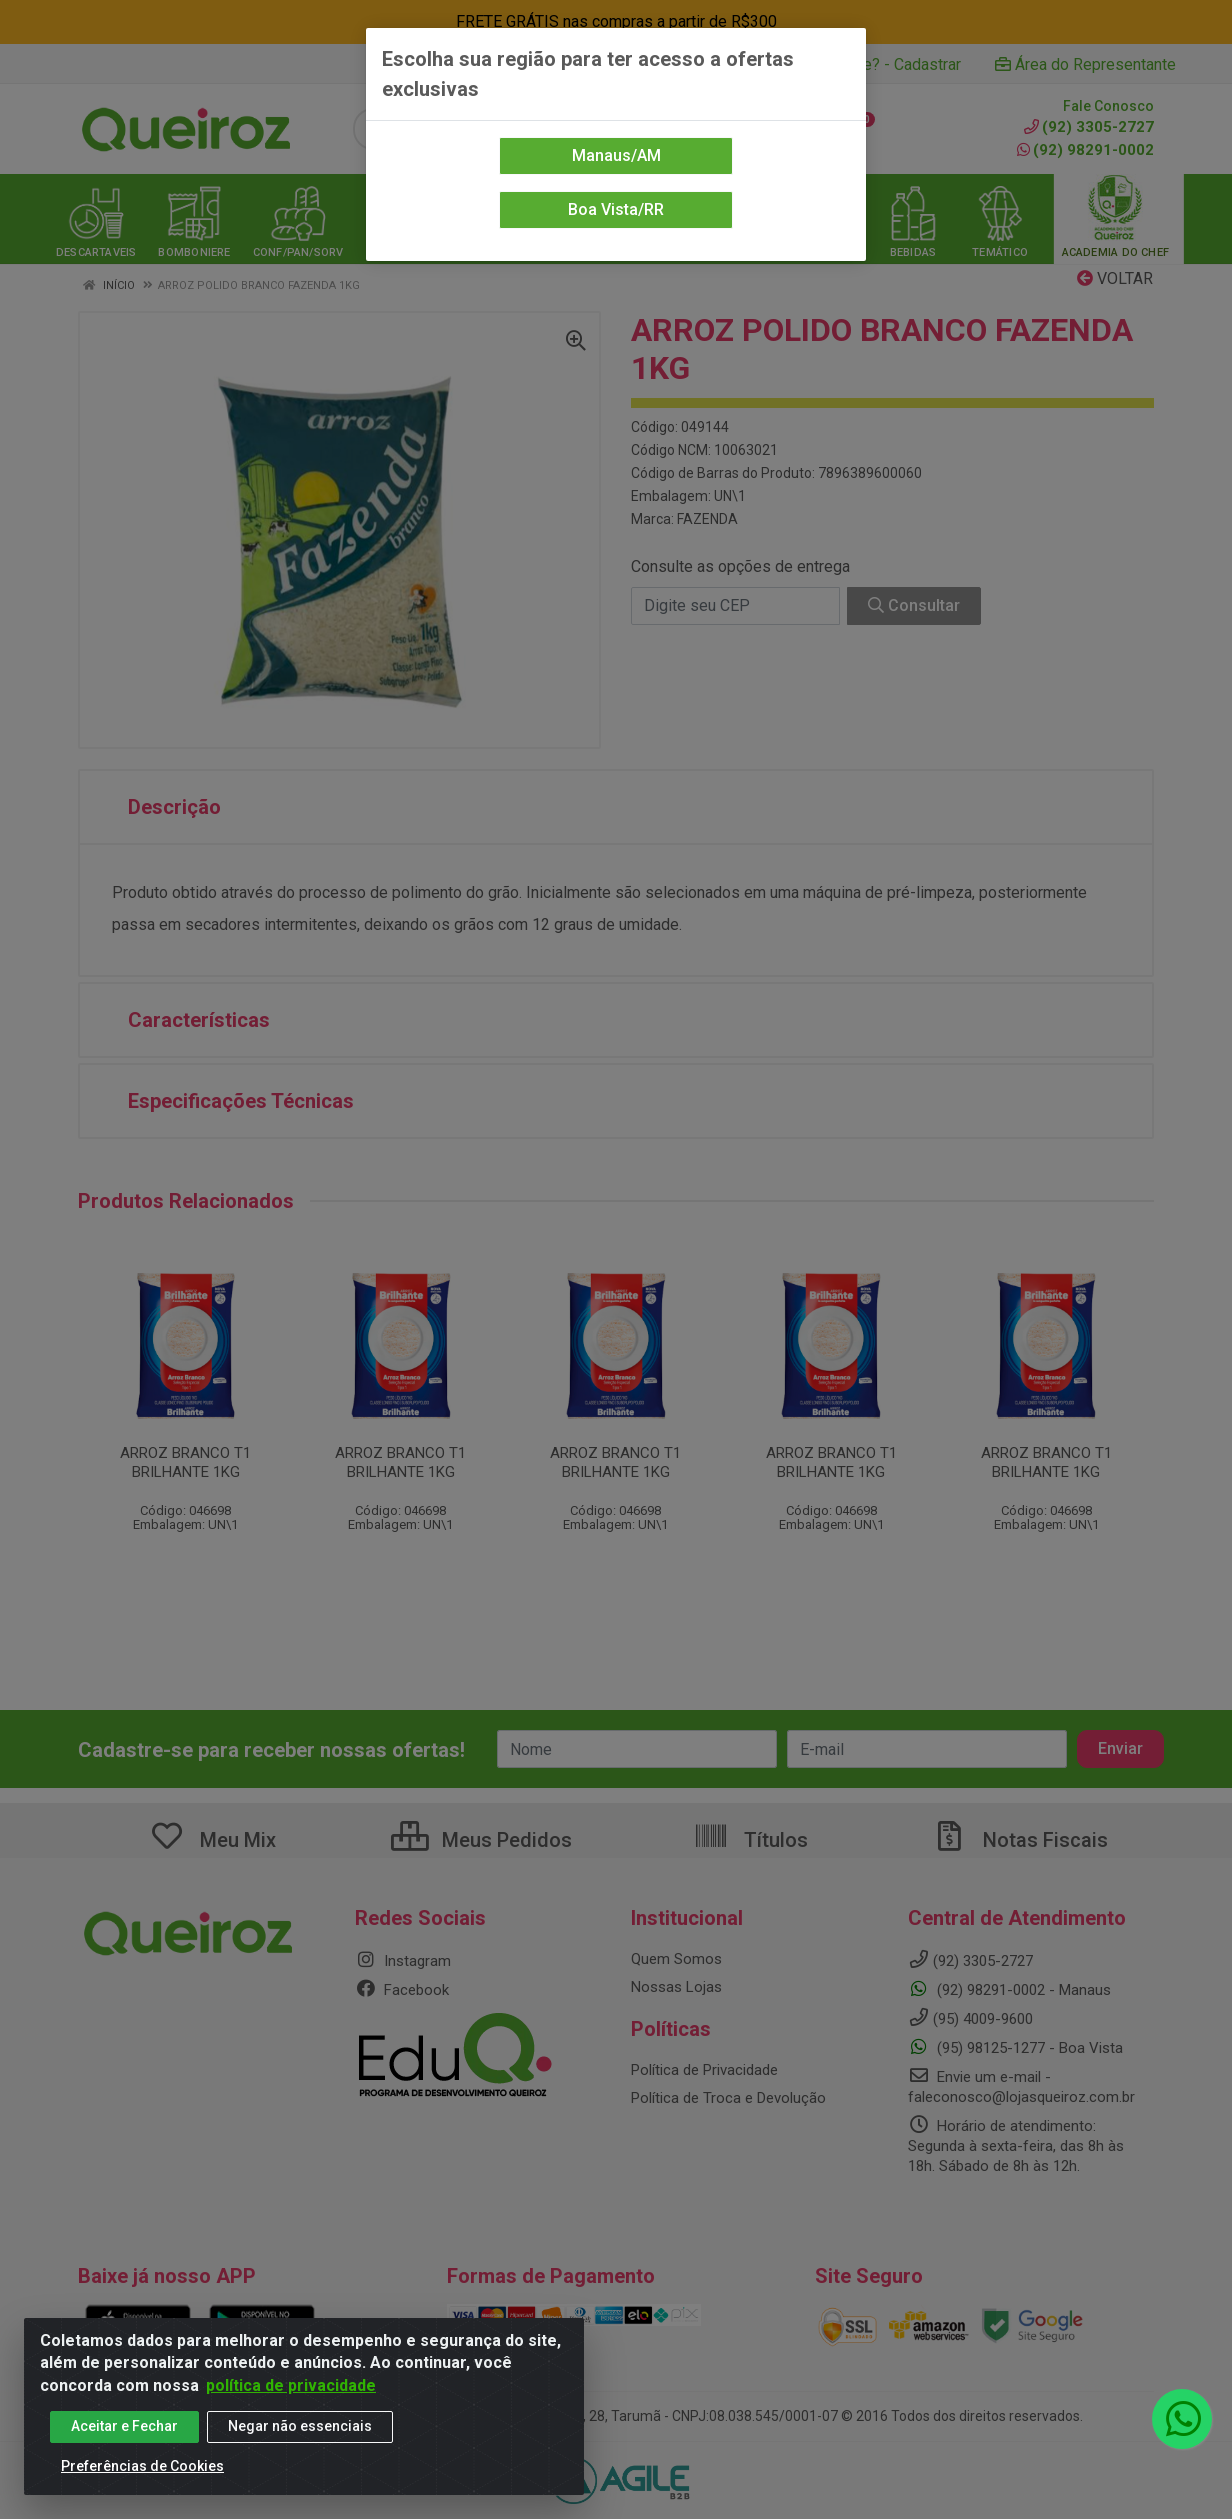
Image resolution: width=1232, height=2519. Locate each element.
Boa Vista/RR (616, 209)
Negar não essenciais (300, 2426)
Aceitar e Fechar (124, 2426)
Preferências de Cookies (142, 2466)
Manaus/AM (616, 155)
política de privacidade (291, 2385)
